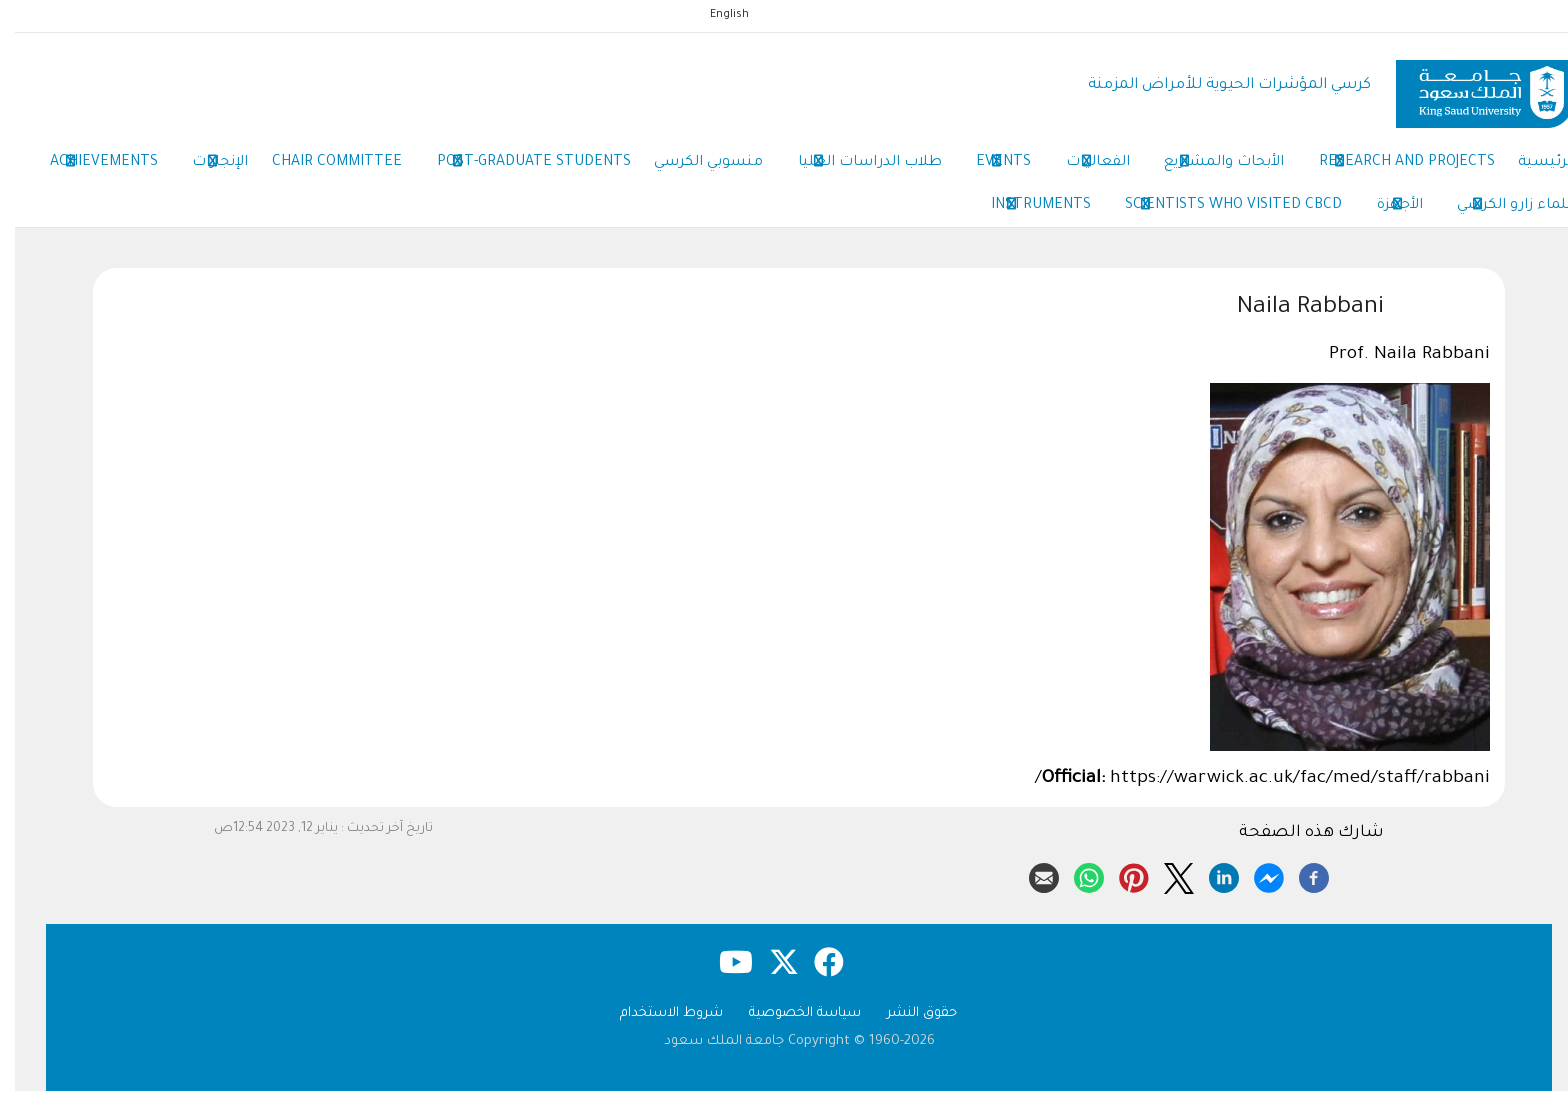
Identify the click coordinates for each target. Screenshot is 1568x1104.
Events (959, 168)
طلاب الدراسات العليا (819, 168)
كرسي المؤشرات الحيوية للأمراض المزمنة (1214, 85)
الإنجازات (144, 168)
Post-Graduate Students (470, 168)
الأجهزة (1226, 216)
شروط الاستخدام (656, 1026)
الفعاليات (1060, 168)
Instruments (854, 216)
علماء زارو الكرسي (1349, 216)
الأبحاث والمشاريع (1193, 168)
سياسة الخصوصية (790, 1026)
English (714, 15)
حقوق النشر (907, 1026)
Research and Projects (1382, 168)
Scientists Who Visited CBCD (1053, 216)
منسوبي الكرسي (651, 167)
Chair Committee (267, 167)
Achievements (1504, 216)
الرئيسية (1529, 167)
